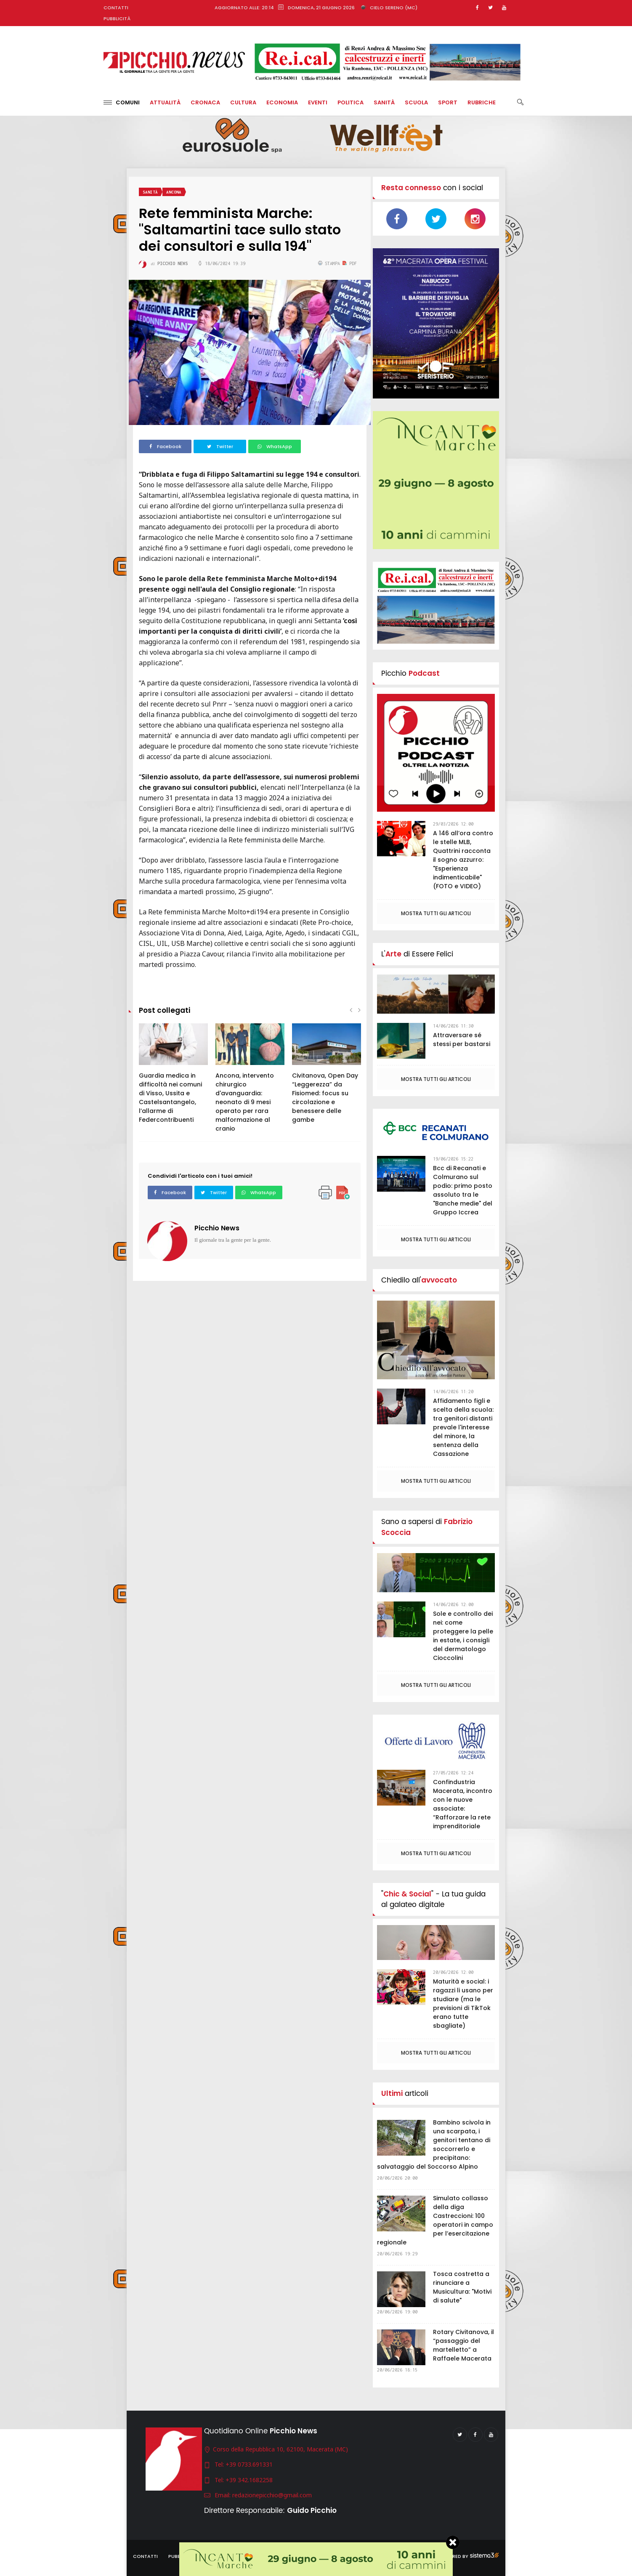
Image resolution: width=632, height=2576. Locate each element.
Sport (447, 102)
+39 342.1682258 (249, 2480)
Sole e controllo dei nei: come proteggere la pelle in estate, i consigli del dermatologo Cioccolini (463, 1635)
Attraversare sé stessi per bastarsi (461, 1039)
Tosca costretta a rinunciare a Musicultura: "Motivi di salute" (462, 2287)
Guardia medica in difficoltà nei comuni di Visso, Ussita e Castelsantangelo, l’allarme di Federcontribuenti (170, 1097)
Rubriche (481, 102)
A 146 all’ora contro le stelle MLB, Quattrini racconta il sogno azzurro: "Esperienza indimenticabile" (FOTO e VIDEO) (463, 859)
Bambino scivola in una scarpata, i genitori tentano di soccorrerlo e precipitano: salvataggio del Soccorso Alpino (434, 2144)
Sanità (384, 102)
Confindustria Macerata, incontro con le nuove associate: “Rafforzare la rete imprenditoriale (462, 1804)
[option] (173, 1077)
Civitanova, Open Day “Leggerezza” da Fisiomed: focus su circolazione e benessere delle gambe (325, 1097)
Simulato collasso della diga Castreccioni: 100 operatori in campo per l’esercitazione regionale (435, 2220)
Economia (282, 102)
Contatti (116, 7)
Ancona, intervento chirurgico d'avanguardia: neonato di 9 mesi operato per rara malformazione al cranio (244, 1102)
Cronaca (205, 102)
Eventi (317, 102)
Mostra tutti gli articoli (436, 913)
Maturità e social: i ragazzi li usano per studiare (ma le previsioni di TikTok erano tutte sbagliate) (463, 2003)
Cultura (243, 102)
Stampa (330, 263)
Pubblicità (117, 18)
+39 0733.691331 (249, 2464)
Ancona (173, 192)
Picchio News (216, 1228)
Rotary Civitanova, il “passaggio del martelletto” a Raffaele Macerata (463, 2345)
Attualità (165, 102)
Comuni (122, 102)
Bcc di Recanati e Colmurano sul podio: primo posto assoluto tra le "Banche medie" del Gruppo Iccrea (462, 1190)
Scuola (416, 102)
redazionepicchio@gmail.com (272, 2495)
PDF (350, 263)
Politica (350, 102)
